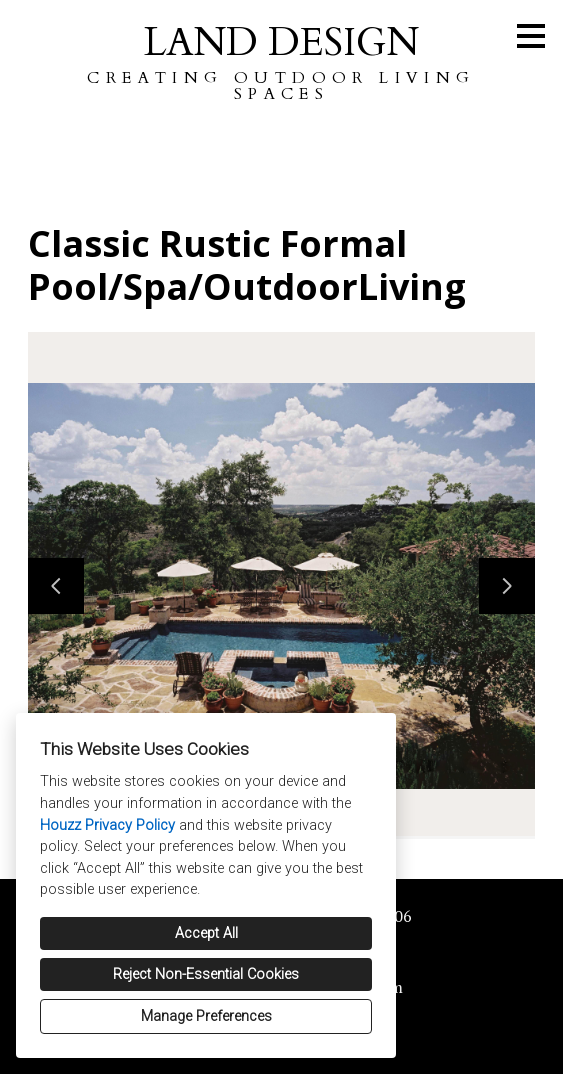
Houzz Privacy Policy (107, 825)
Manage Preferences (206, 1016)
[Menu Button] (531, 36)
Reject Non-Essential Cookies (206, 974)
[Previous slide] (56, 586)
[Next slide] (507, 586)
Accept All (206, 933)
